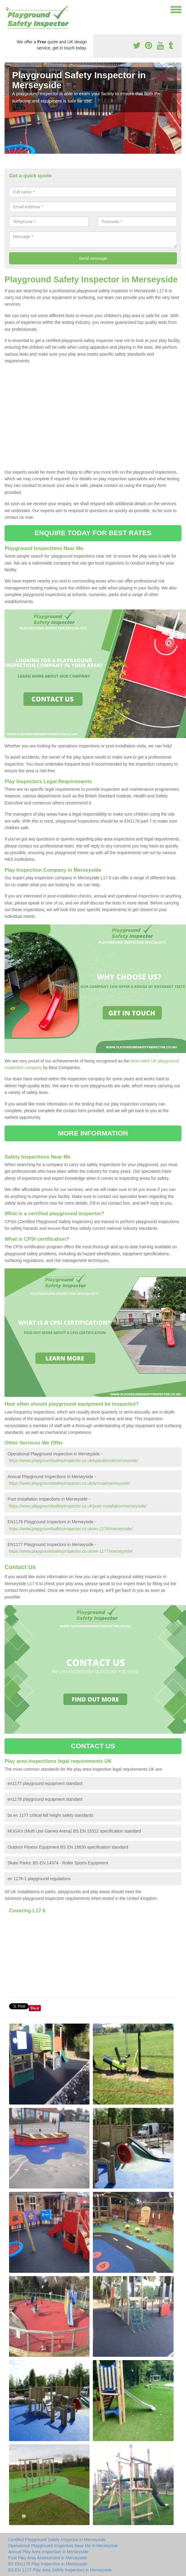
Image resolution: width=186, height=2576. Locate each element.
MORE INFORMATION (93, 1133)
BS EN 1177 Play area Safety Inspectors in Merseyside (60, 2570)
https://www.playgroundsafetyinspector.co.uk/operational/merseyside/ (73, 1460)
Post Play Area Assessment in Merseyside (47, 2557)
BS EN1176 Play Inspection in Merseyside (47, 2563)
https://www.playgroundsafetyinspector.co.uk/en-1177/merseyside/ (71, 1551)
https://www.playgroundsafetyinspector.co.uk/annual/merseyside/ (69, 1483)
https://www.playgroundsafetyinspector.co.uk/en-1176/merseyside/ (71, 1528)
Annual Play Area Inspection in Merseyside (48, 2551)
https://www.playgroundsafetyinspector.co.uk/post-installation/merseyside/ (78, 1506)
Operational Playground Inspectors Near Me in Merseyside (63, 2545)
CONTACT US (93, 1746)
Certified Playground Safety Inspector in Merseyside (57, 2539)
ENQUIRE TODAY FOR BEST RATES (92, 533)
